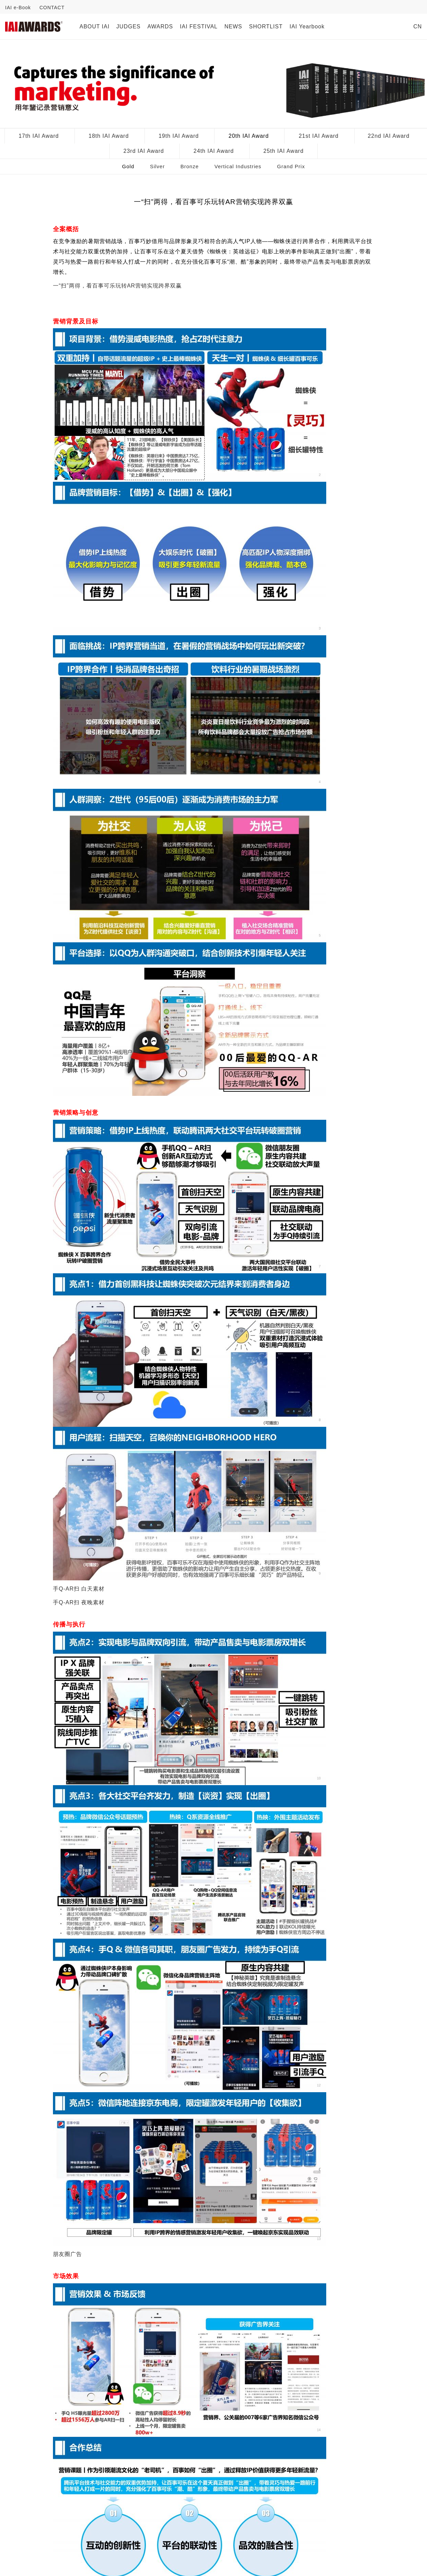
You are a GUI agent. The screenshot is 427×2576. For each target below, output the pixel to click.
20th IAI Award (249, 136)
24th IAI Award (214, 151)
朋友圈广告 (67, 2254)
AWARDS (160, 26)
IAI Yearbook (307, 26)
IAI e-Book (18, 7)
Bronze (189, 166)
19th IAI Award (179, 136)
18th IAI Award (108, 136)
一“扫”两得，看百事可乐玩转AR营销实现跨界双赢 (117, 286)
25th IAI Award (283, 151)
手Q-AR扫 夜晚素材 (79, 1602)
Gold (128, 166)
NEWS (233, 26)
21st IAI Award (319, 136)
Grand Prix (291, 166)
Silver (157, 166)
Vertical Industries (238, 166)
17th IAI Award (38, 136)
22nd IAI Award (389, 136)
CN (417, 26)
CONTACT (52, 7)
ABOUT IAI (95, 26)
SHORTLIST (266, 26)
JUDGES (128, 26)
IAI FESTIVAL (199, 26)
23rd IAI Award (143, 151)
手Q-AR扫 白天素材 (79, 1589)
